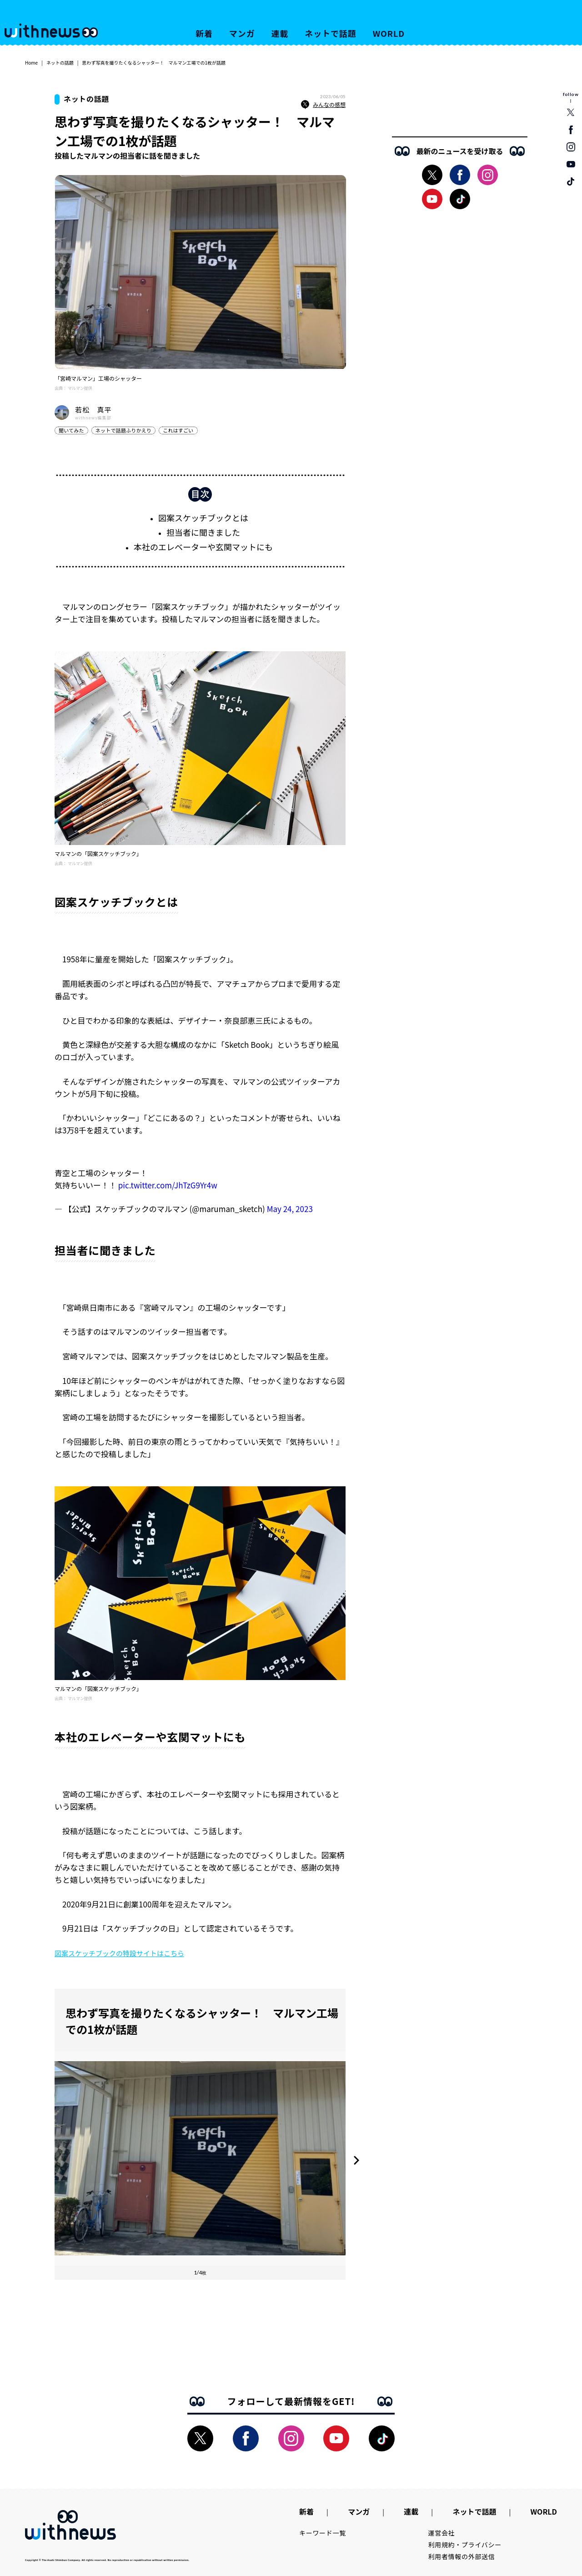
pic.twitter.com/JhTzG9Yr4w (167, 1185)
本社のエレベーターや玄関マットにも (203, 547)
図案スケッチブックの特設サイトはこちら (119, 1953)
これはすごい (178, 430)
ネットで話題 (330, 33)
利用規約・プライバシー (465, 2544)
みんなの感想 (323, 104)
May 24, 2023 (290, 1208)
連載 (280, 33)
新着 (204, 33)
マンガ (242, 33)
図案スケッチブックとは (203, 517)
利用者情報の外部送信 (461, 2556)
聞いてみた (71, 430)
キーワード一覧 (322, 2532)
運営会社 (441, 2532)
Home (31, 62)
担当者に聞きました (203, 532)
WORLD (389, 33)
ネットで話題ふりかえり (123, 430)
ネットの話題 (60, 62)
